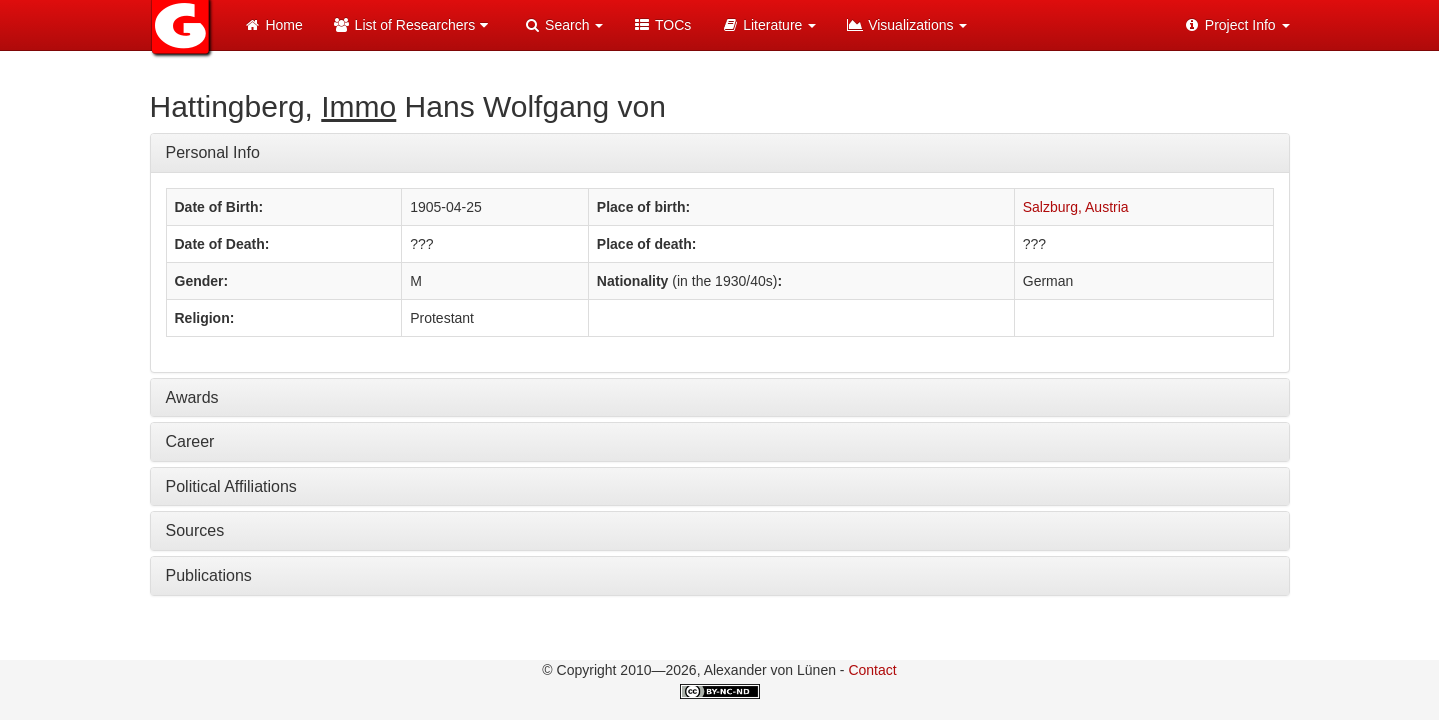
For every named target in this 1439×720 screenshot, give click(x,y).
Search (563, 25)
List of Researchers (413, 25)
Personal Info (213, 152)
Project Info (1236, 25)
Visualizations (906, 25)
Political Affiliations (231, 486)
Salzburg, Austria (1076, 207)
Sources (195, 530)
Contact (872, 670)
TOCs (662, 25)
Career (190, 441)
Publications (209, 575)
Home (273, 25)
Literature (768, 25)
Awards (192, 397)
